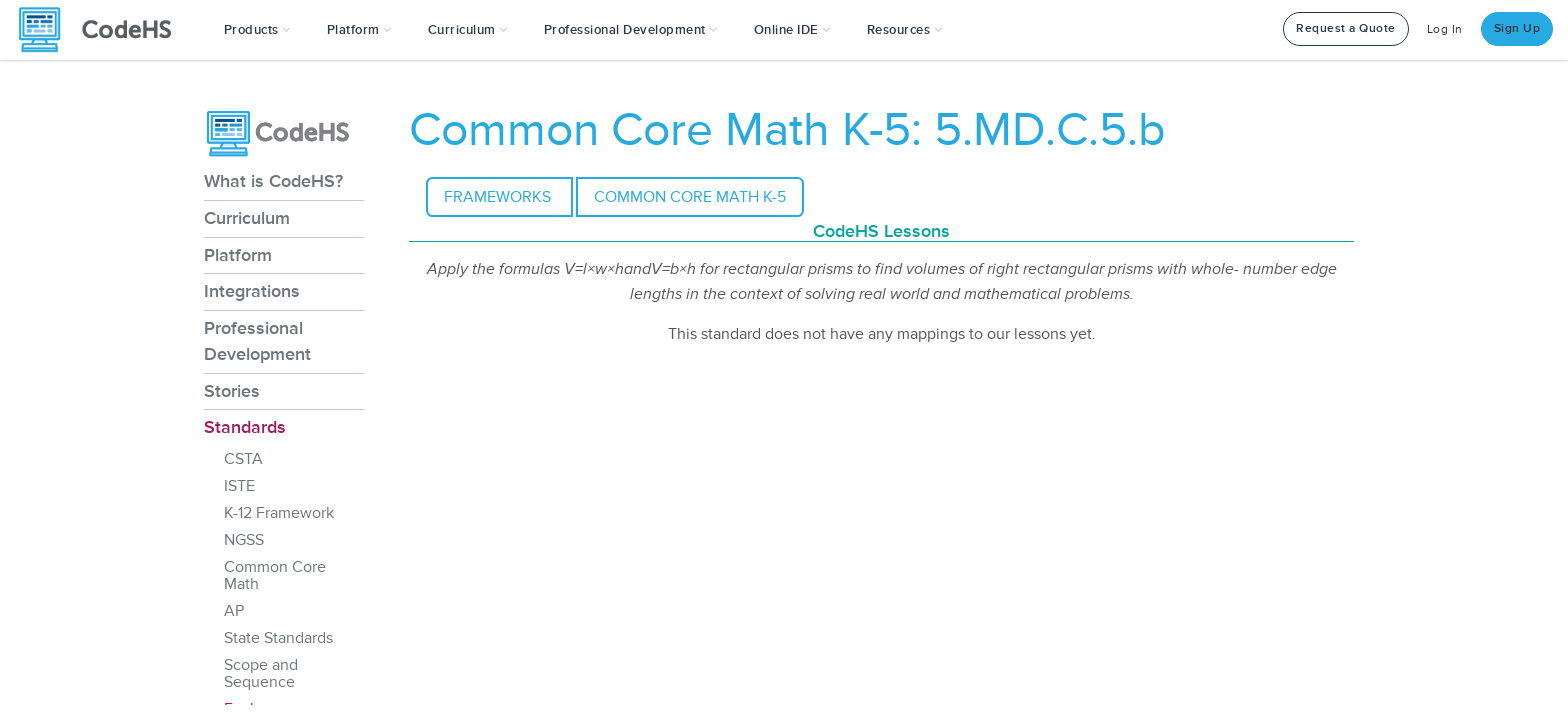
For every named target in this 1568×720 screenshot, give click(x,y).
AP (234, 611)
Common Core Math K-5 (690, 197)
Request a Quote (1346, 28)
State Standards (278, 638)
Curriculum (247, 218)
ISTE (239, 486)
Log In (1445, 29)
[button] (257, 30)
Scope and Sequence (261, 673)
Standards (245, 427)
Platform (238, 255)
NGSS (244, 540)
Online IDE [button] (792, 30)
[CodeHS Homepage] (103, 30)
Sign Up (1517, 28)
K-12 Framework (279, 513)
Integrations (252, 291)
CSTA (243, 459)
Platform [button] (359, 30)
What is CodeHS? (273, 181)
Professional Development (257, 341)
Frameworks (499, 197)
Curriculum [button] (468, 30)
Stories (232, 391)
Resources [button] (905, 30)
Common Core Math (275, 575)
